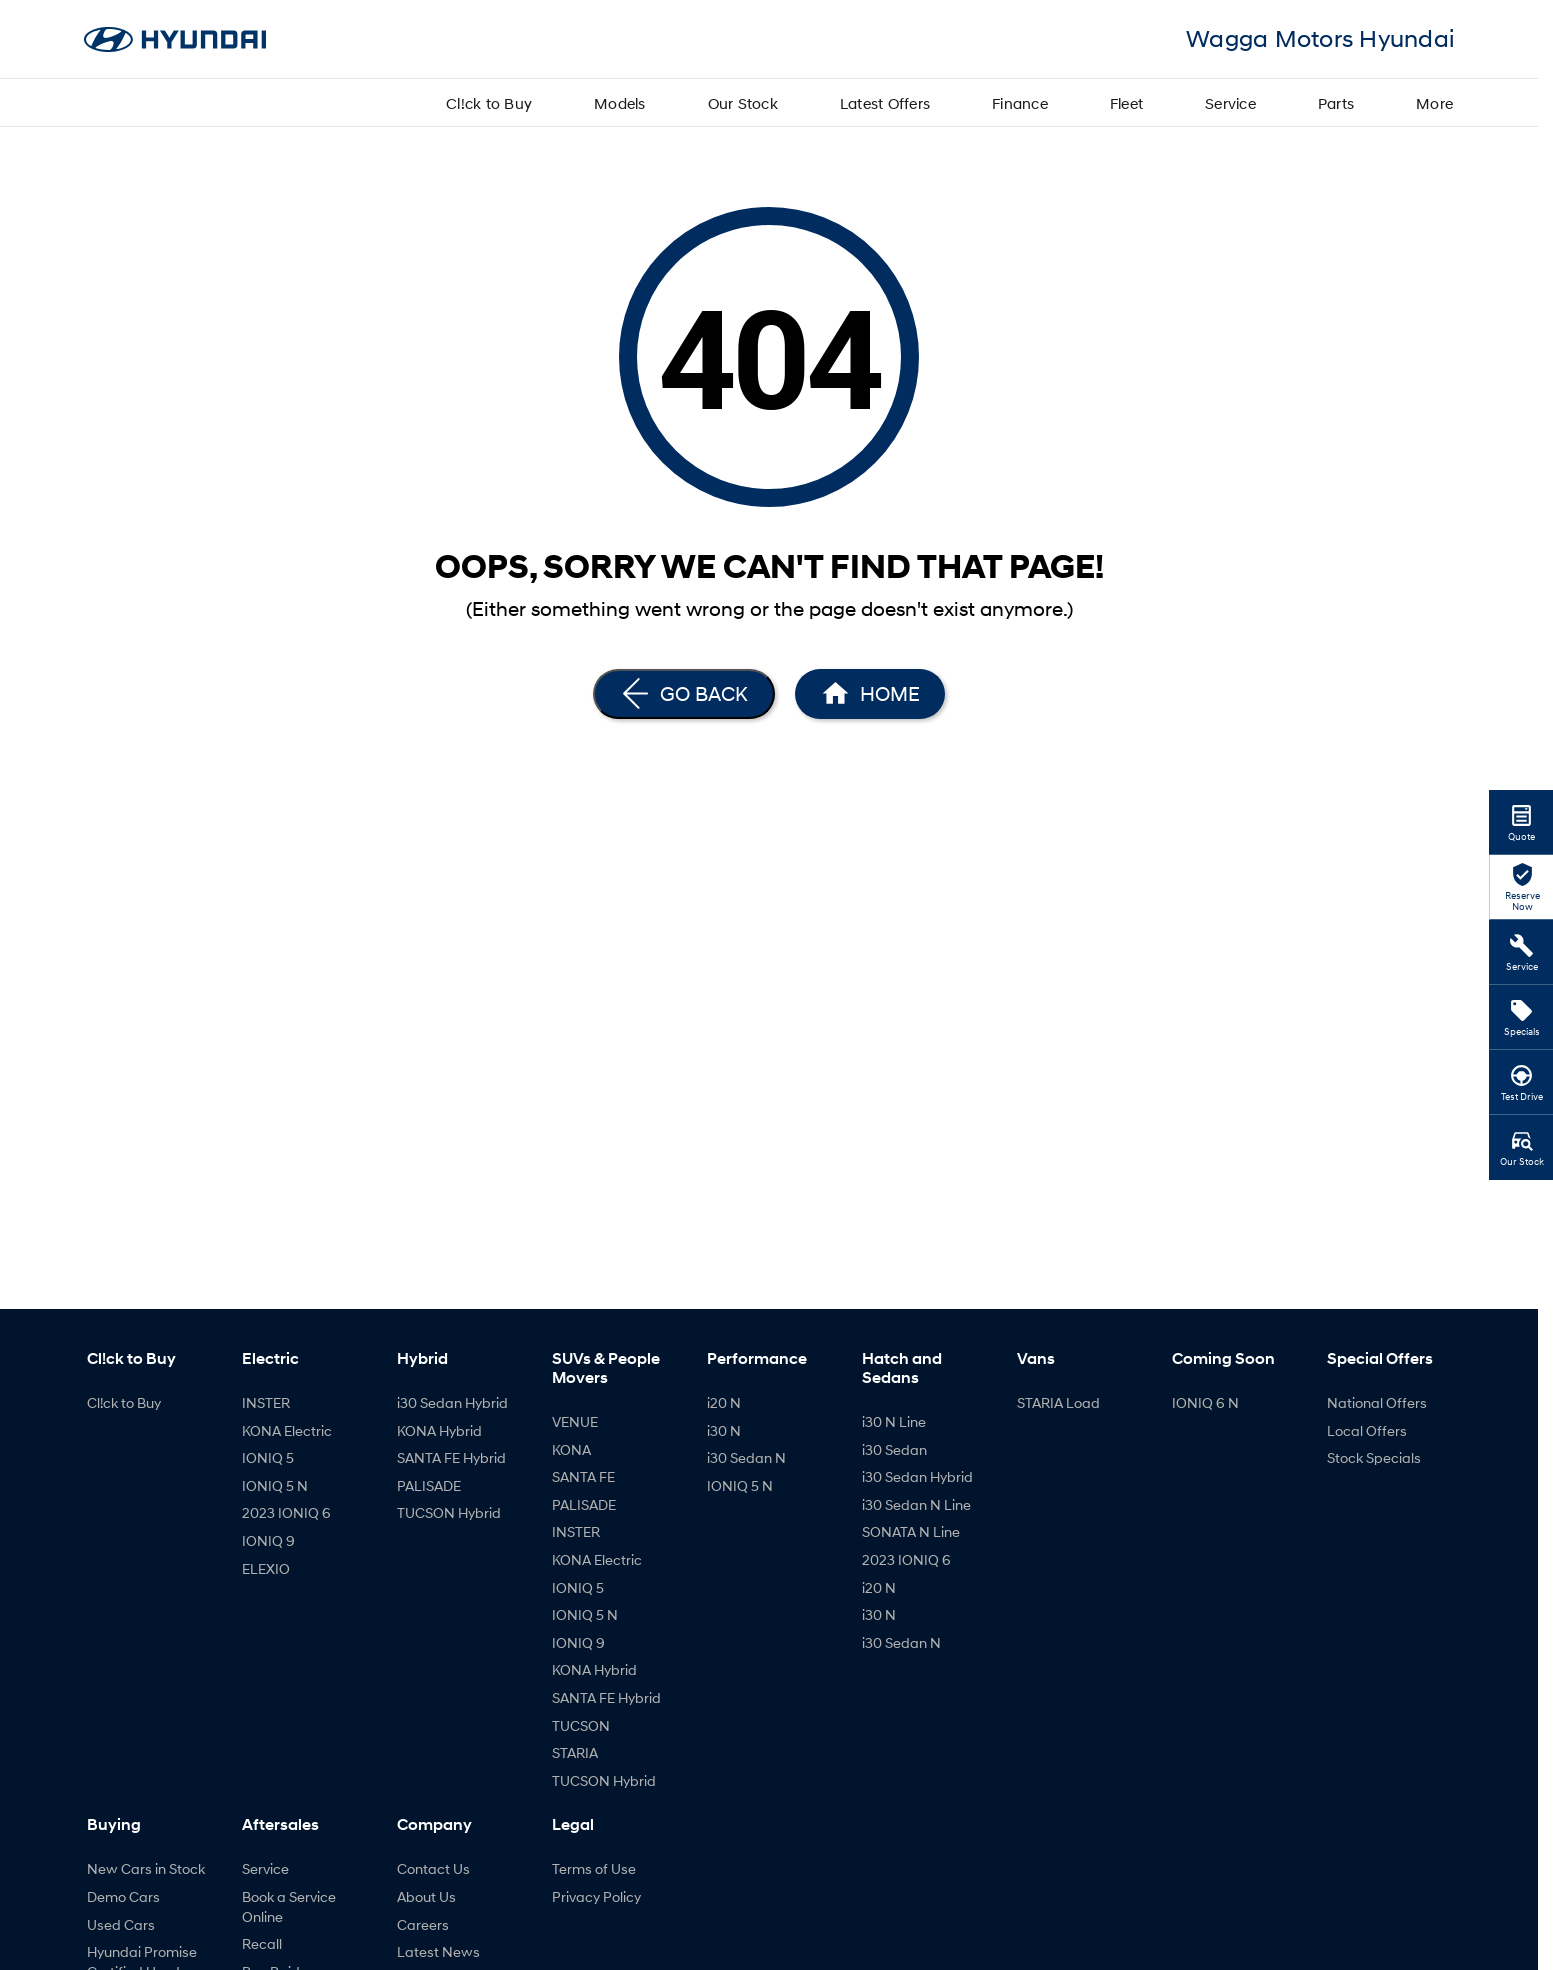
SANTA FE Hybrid (451, 1457)
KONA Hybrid (439, 1430)
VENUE (575, 1421)
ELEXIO (266, 1568)
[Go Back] (684, 694)
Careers (423, 1924)
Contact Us (433, 1868)
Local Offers (1367, 1430)
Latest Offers (885, 103)
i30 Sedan (894, 1449)
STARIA (575, 1752)
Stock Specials (1374, 1457)
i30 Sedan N (746, 1457)
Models (620, 103)
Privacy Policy (596, 1896)
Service (1230, 103)
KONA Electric (287, 1430)
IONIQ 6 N (1205, 1402)
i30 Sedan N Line (916, 1504)
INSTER (266, 1402)
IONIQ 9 (268, 1540)
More (1434, 103)
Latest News (438, 1951)
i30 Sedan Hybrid (452, 1402)
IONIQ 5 (268, 1457)
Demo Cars (123, 1896)
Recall (262, 1943)
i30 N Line (894, 1421)
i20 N (724, 1402)
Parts (1336, 103)
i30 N (724, 1430)
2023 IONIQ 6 (286, 1512)
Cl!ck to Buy (489, 103)
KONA (571, 1449)
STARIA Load (1058, 1402)
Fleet (1126, 103)
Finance (1020, 103)
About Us (426, 1896)
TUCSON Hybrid (449, 1512)
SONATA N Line (911, 1531)
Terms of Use (594, 1868)
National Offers (1377, 1402)
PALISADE (429, 1485)
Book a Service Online (289, 1906)
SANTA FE (583, 1476)
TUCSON (581, 1725)
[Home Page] (870, 694)
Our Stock (743, 103)
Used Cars (121, 1924)
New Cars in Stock (146, 1868)
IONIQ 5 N (275, 1485)
